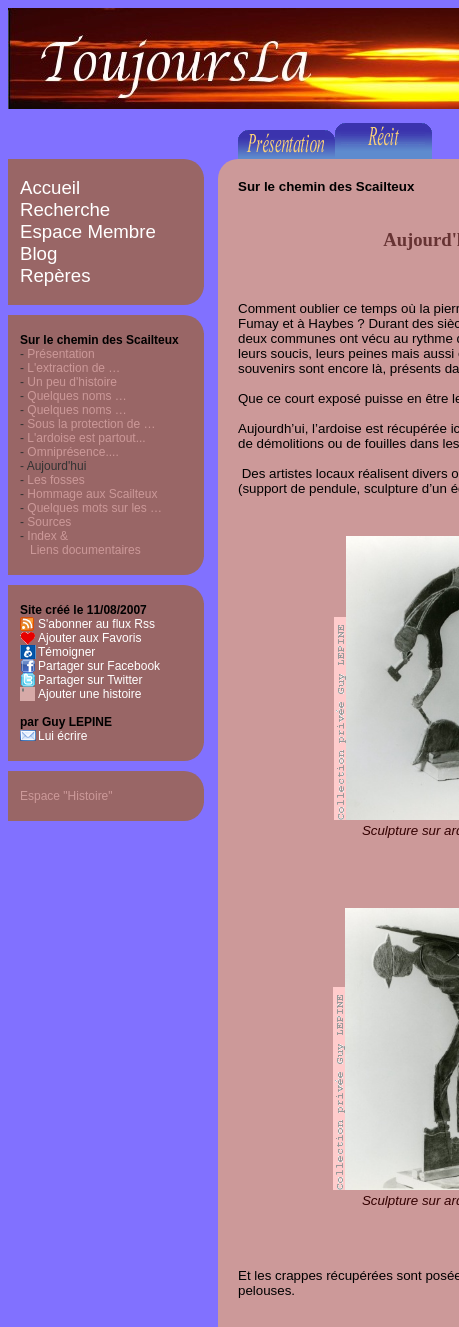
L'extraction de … (73, 368)
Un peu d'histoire (72, 382)
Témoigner (66, 652)
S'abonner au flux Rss (96, 624)
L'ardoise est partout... (86, 438)
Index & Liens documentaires (80, 543)
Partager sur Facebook (99, 666)
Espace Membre (88, 231)
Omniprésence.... (72, 452)
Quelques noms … (76, 396)
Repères (55, 275)
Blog (38, 253)
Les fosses (55, 480)
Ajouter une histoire (89, 694)
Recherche (65, 209)
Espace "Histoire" (66, 796)
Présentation (60, 354)
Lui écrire (62, 736)
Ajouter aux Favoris (89, 638)
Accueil (50, 187)
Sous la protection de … (91, 424)
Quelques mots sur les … (94, 508)
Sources (49, 522)
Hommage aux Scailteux (92, 494)
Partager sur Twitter (90, 680)
